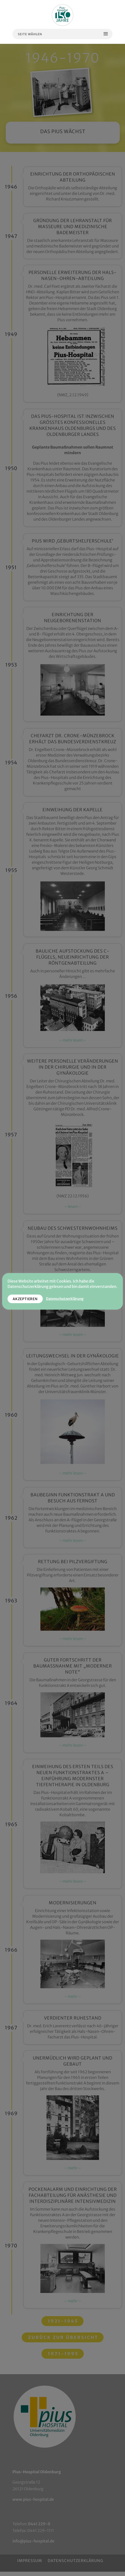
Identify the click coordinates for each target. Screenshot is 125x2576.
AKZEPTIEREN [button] (25, 1299)
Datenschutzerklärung (65, 1299)
